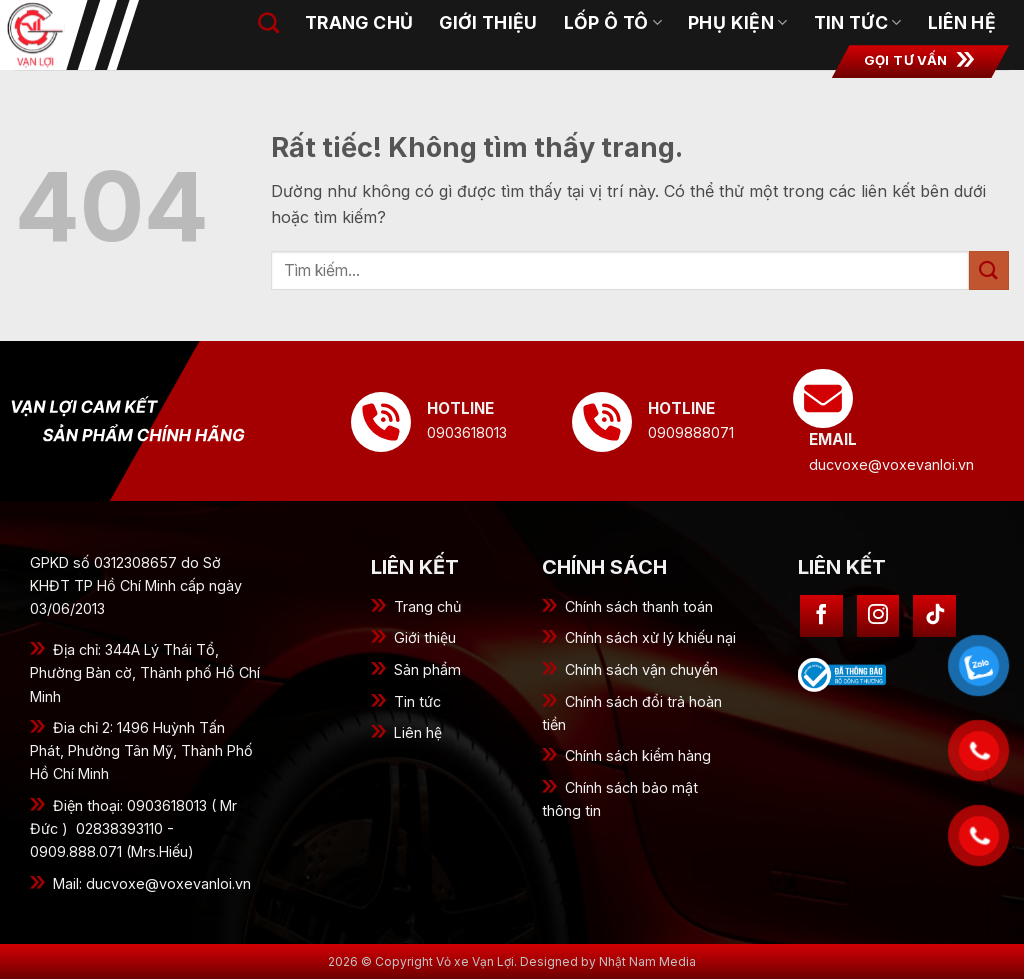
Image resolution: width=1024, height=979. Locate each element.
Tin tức (858, 22)
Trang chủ (359, 22)
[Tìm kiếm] (268, 22)
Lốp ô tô (613, 22)
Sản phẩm (427, 669)
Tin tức (417, 701)
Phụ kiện (737, 22)
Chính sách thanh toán (639, 606)
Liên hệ (962, 22)
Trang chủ (428, 606)
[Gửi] (989, 270)
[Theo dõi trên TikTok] (934, 616)
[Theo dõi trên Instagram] (878, 616)
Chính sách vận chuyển (641, 669)
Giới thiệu (425, 637)
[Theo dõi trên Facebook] (821, 616)
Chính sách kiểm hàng (638, 755)
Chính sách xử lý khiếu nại (650, 637)
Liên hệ (418, 732)
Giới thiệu (488, 22)
